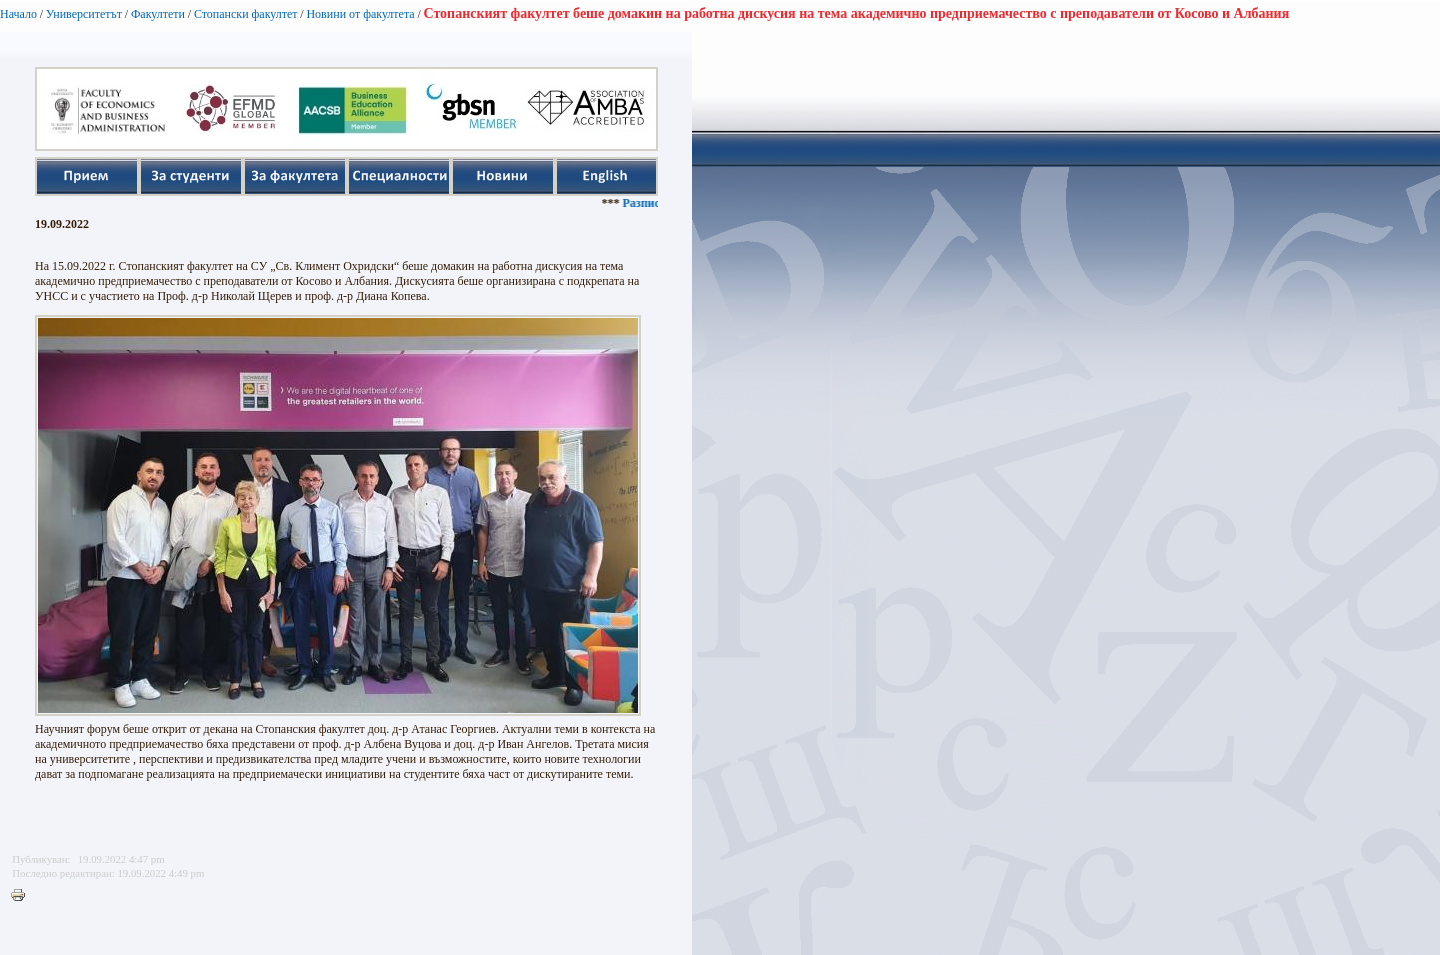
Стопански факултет (246, 14)
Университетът (84, 14)
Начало (18, 14)
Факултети (158, 14)
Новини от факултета (360, 14)
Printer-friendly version (23, 896)
